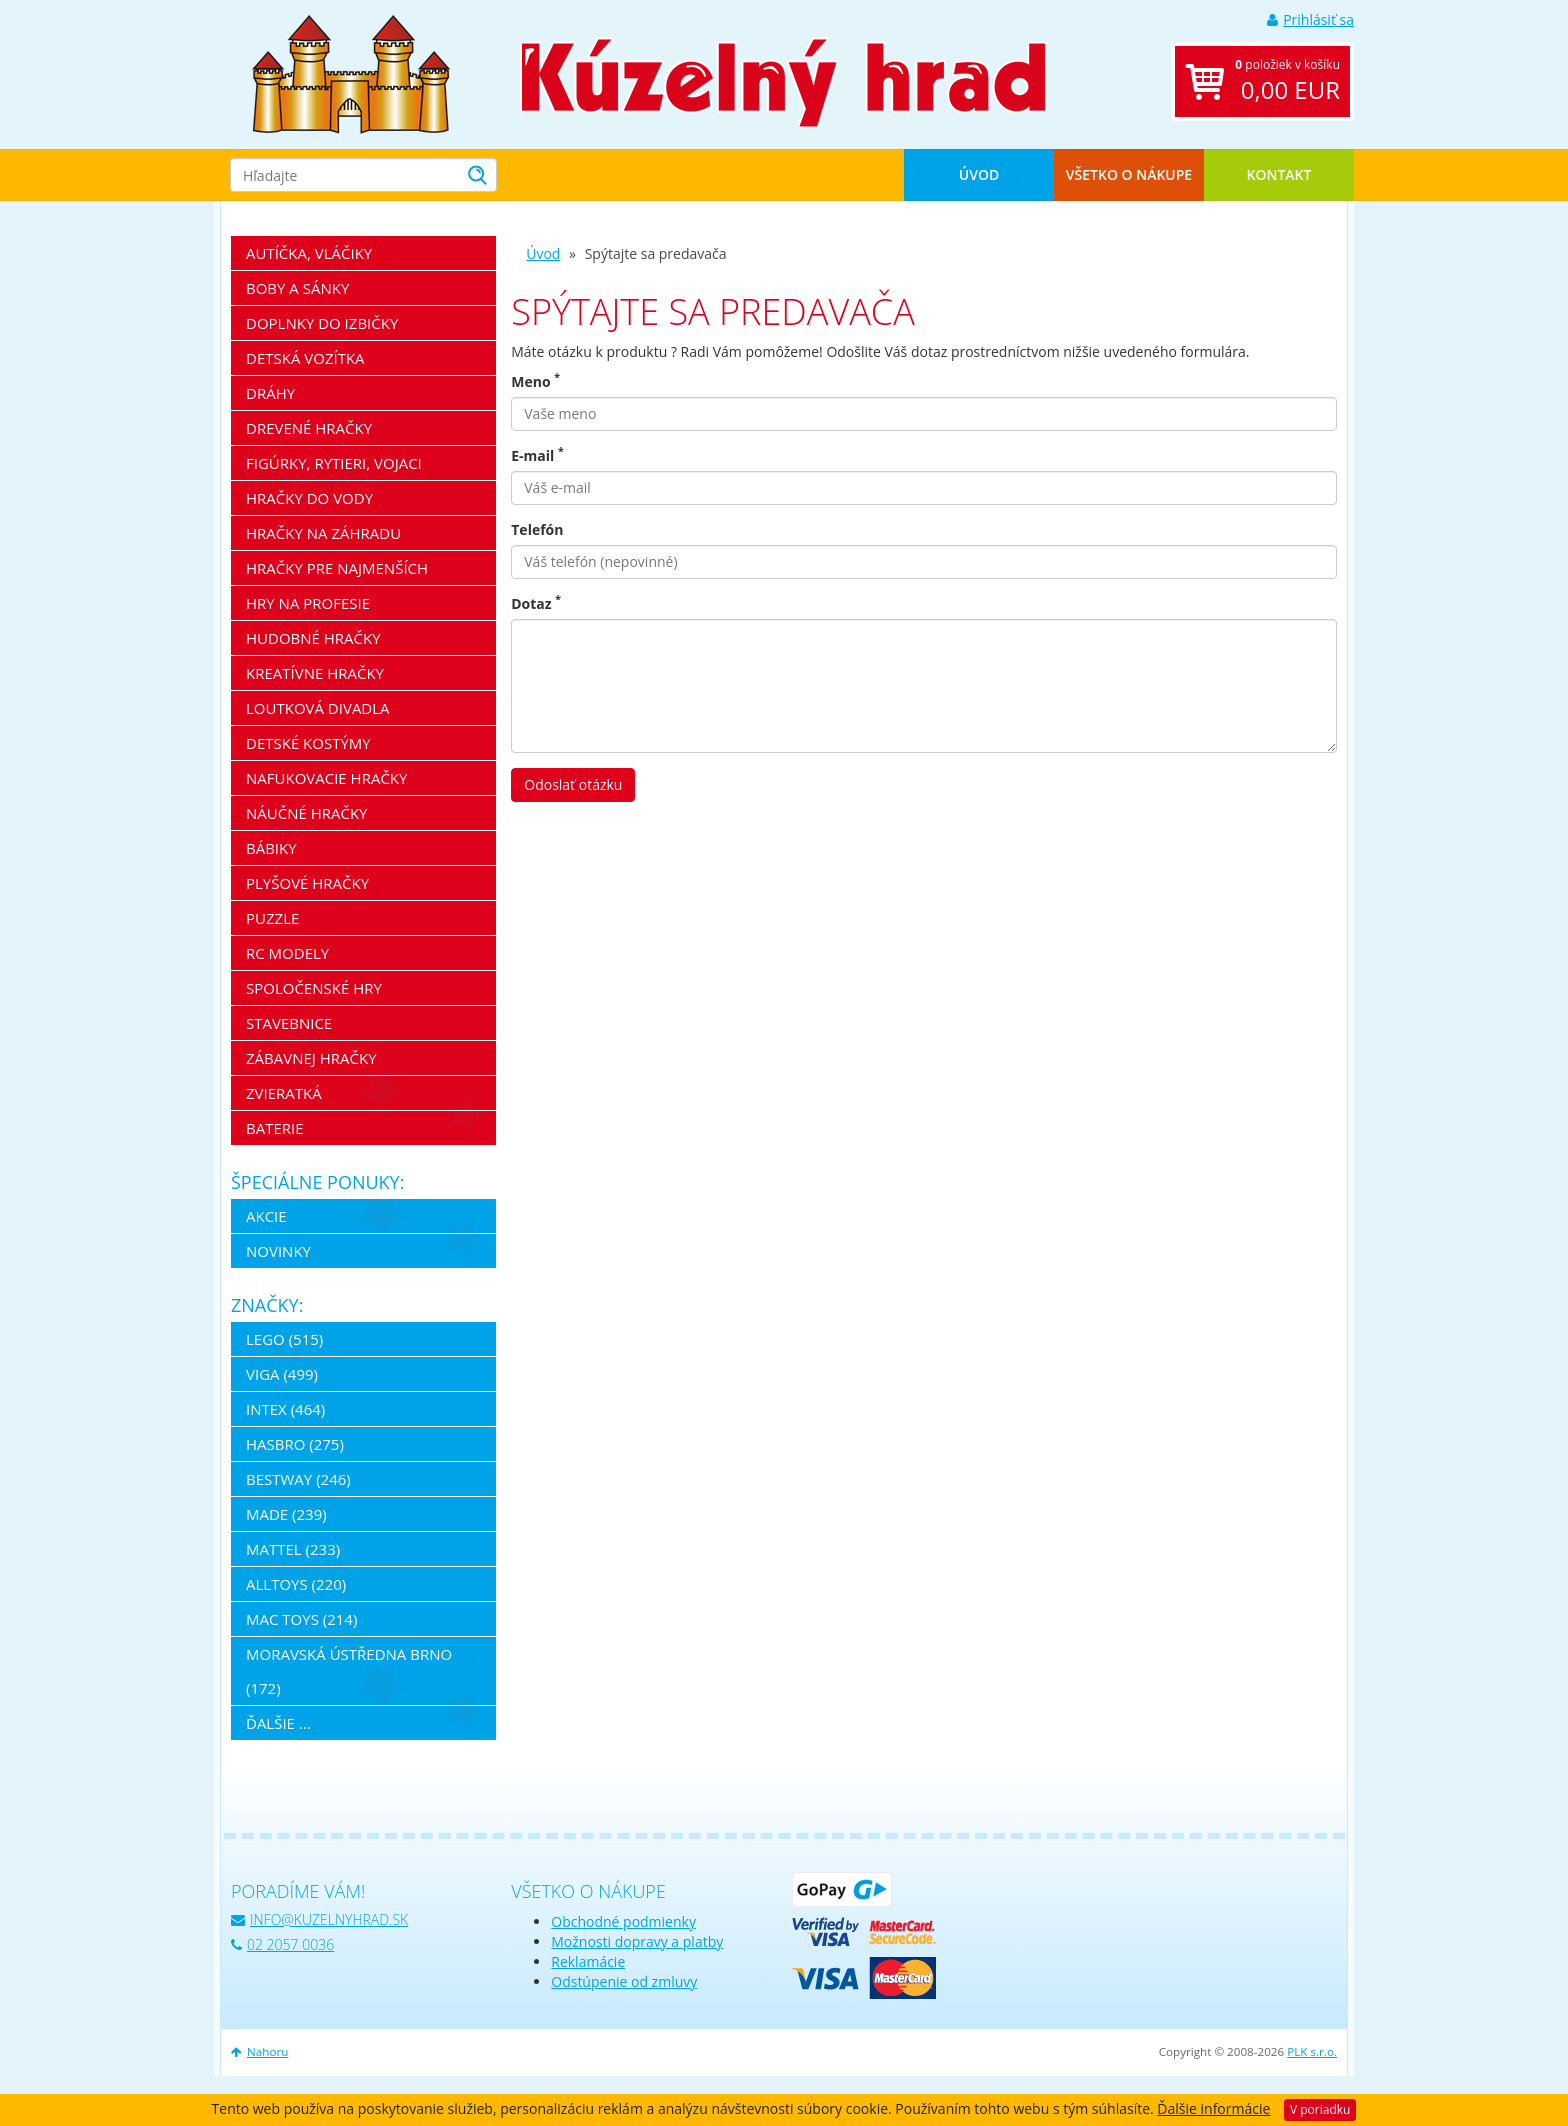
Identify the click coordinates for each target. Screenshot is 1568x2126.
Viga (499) (282, 1374)
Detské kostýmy (308, 743)
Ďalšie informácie (1213, 2108)
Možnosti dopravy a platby (637, 1941)
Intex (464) (285, 1409)
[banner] (351, 72)
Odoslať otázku (573, 784)
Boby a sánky (297, 288)
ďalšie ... (278, 1723)
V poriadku (1320, 2109)
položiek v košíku (1287, 81)
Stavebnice (289, 1023)
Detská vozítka (305, 358)
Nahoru (259, 2051)
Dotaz (536, 603)
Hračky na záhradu (323, 533)
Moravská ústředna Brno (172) (349, 1671)
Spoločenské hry (314, 988)
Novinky (278, 1251)
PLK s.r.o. (1312, 2051)
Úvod (979, 174)
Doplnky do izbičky (322, 323)
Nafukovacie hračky (326, 778)
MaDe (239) (286, 1514)
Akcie (266, 1216)
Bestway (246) (298, 1479)
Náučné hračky (307, 813)
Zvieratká (284, 1093)
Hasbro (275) (295, 1444)
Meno (535, 381)
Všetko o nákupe (1129, 174)
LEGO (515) (284, 1339)
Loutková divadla (318, 708)
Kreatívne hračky (315, 673)
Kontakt (1279, 174)
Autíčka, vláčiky (309, 253)
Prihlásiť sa (1310, 19)
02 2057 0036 (282, 1944)
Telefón (537, 529)
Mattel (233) (293, 1549)
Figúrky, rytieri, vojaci (334, 463)
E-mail (537, 455)
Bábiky (271, 848)
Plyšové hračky (307, 883)
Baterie (275, 1128)
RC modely (287, 953)
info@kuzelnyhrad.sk (319, 1919)
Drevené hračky (309, 428)
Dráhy (270, 393)
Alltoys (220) (296, 1584)
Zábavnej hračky (311, 1058)
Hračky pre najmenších (337, 568)
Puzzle (272, 918)
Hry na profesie (308, 603)
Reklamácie (588, 1961)
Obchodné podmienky (623, 1921)
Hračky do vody (309, 498)
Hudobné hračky (313, 638)
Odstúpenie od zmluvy (624, 1981)
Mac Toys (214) (301, 1619)
